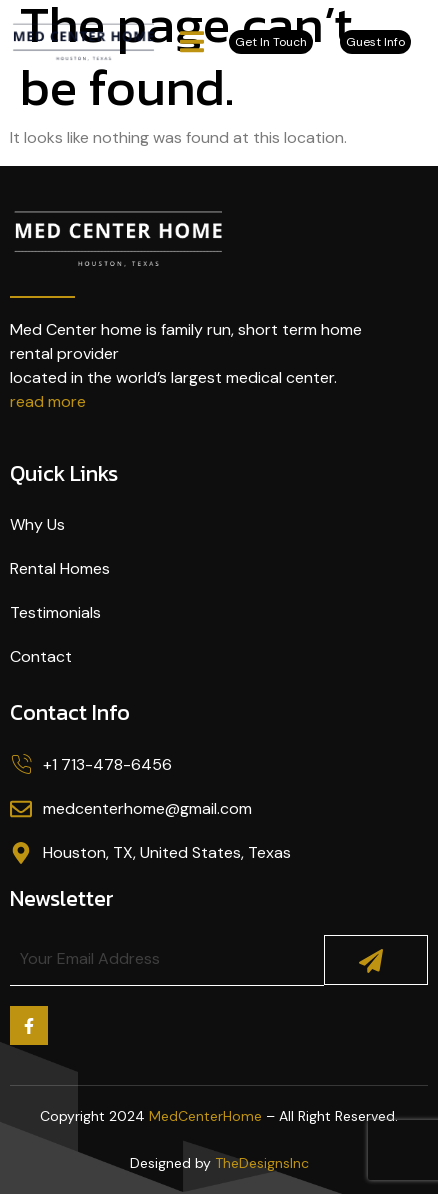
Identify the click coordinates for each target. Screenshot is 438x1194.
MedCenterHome (205, 1116)
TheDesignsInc (262, 1163)
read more (48, 401)
